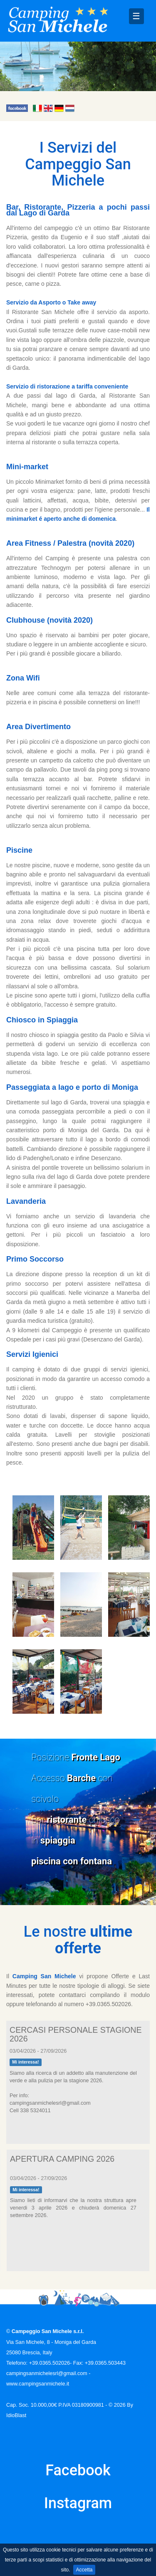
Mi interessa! (25, 2061)
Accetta (84, 2570)
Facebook (78, 2470)
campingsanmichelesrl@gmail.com (46, 2373)
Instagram (78, 2503)
